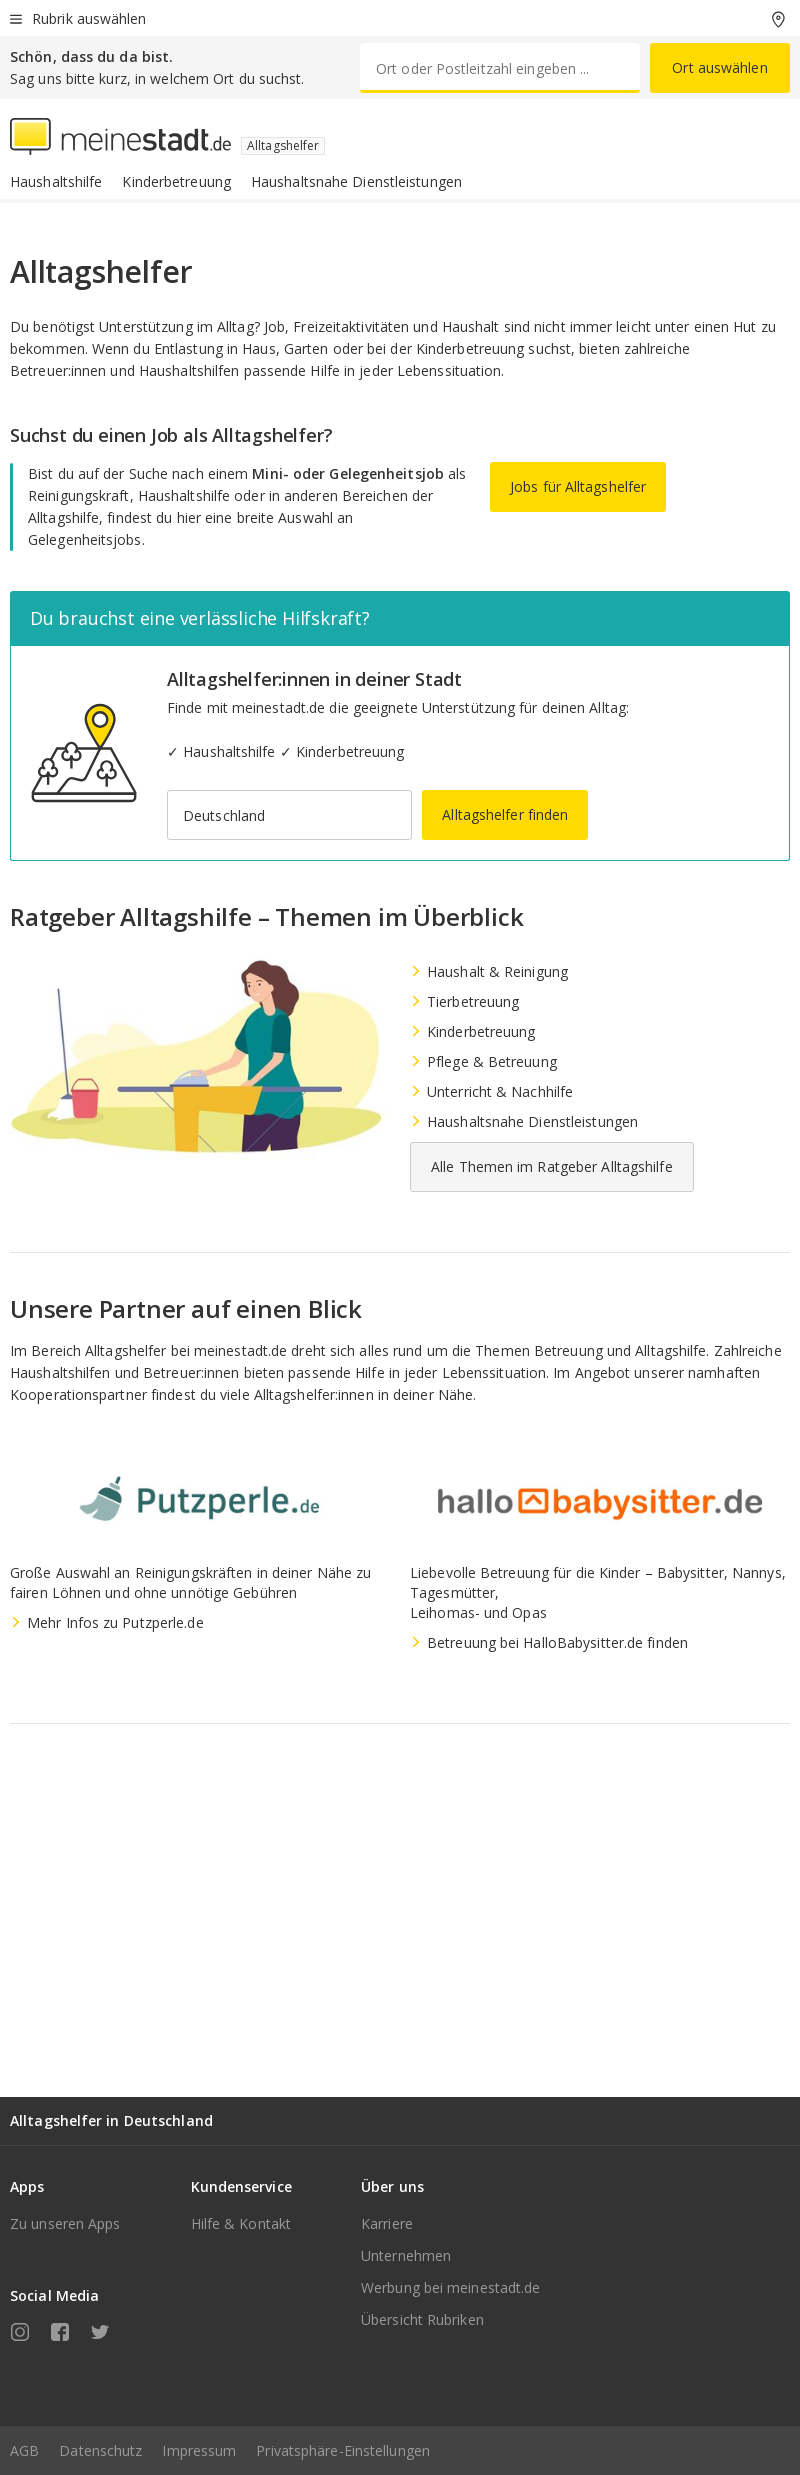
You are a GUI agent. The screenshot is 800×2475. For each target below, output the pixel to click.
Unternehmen (406, 2255)
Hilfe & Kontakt (241, 2223)
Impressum (199, 2450)
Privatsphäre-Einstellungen (343, 2450)
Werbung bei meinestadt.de (451, 2287)
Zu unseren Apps (65, 2223)
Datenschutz (100, 2450)
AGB (24, 2450)
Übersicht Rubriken (422, 2319)
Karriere (387, 2223)
